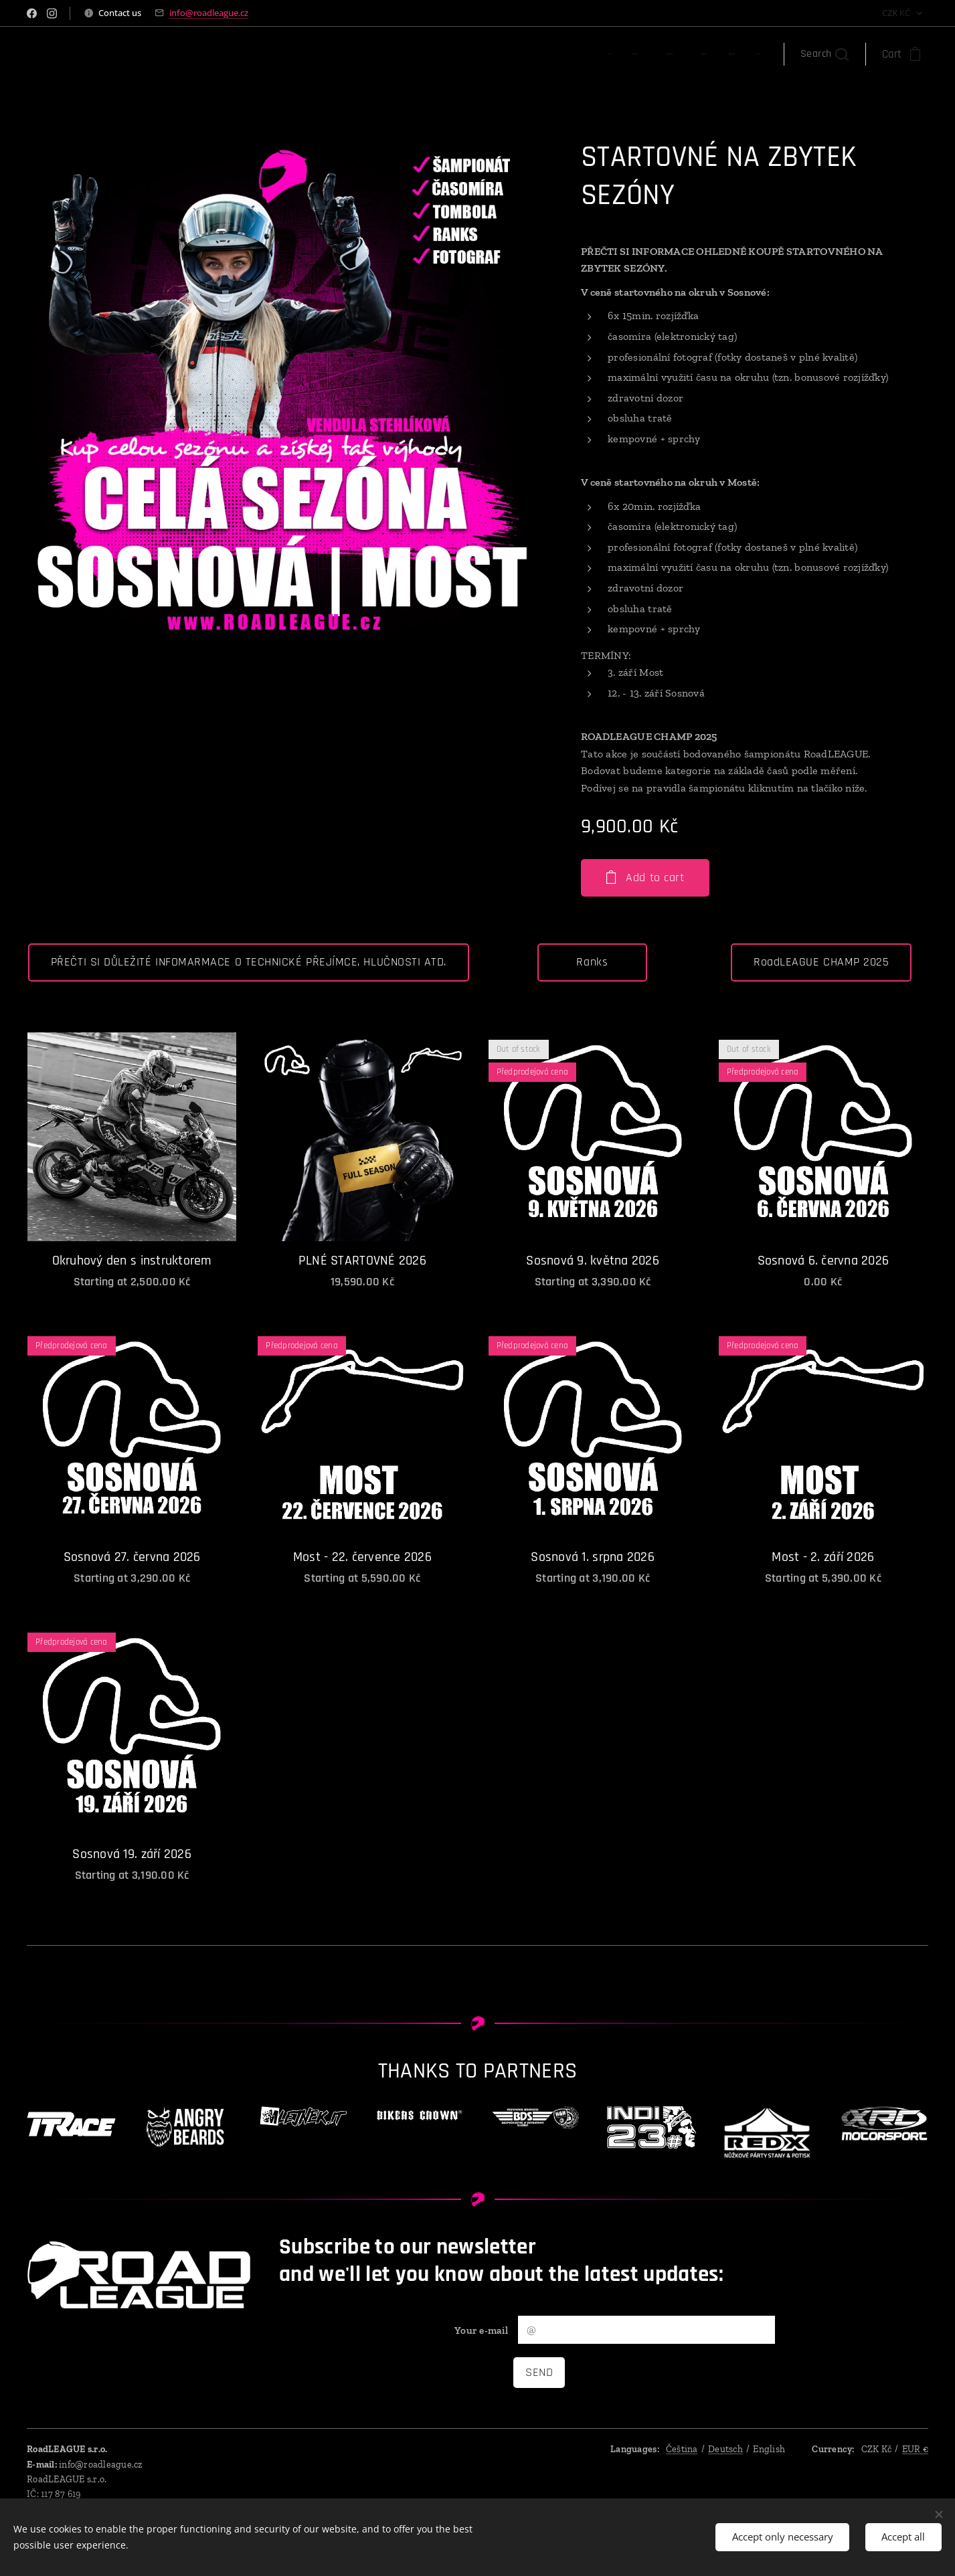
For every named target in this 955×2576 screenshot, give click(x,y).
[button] (824, 54)
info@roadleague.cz (208, 13)
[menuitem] (632, 54)
